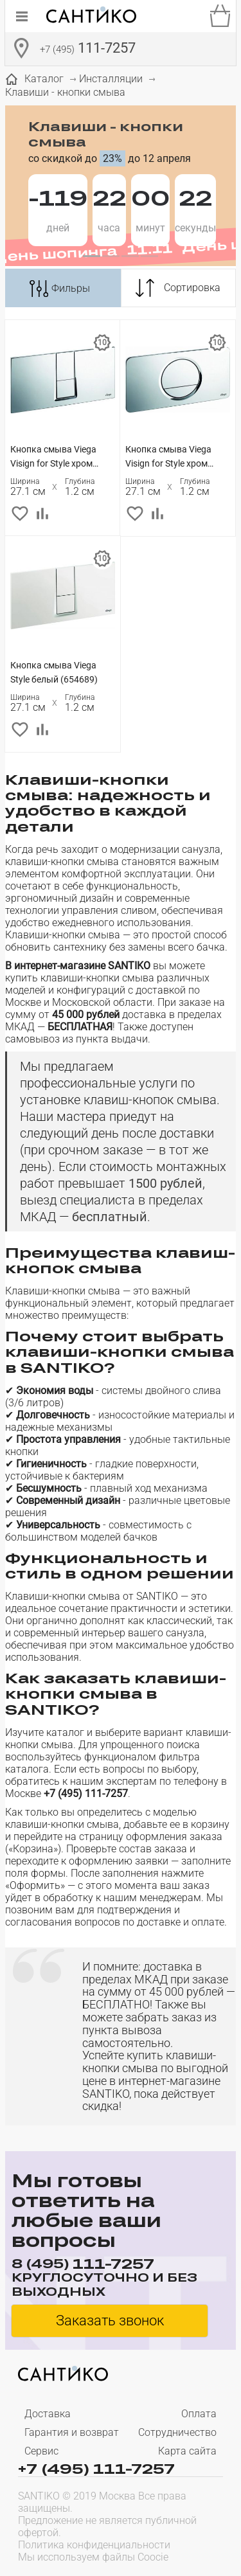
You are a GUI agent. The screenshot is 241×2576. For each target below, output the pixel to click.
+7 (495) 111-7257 (96, 2468)
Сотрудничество (177, 2432)
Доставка (47, 2414)
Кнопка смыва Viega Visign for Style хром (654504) (168, 457)
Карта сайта (187, 2451)
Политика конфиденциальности (94, 2545)
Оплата (199, 2414)
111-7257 (88, 49)
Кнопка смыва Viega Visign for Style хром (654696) (53, 457)
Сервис (41, 2451)
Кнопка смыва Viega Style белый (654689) (54, 672)
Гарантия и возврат (71, 2432)
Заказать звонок (110, 2320)
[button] (92, 256)
